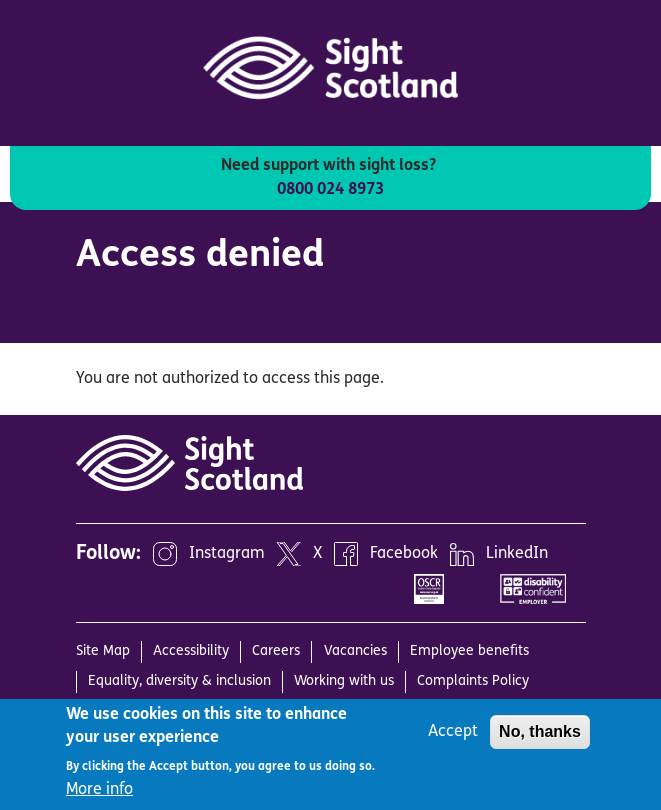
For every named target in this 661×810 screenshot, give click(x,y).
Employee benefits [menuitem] (469, 651)
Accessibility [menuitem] (191, 651)
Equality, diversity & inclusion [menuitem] (179, 681)
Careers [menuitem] (276, 651)
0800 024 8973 (330, 190)
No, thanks (540, 731)
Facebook (404, 555)
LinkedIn (517, 555)
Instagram (227, 555)
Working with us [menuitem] (344, 681)
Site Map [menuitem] (103, 651)
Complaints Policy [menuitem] (473, 681)
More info (99, 790)
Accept (453, 732)
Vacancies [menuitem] (355, 651)
